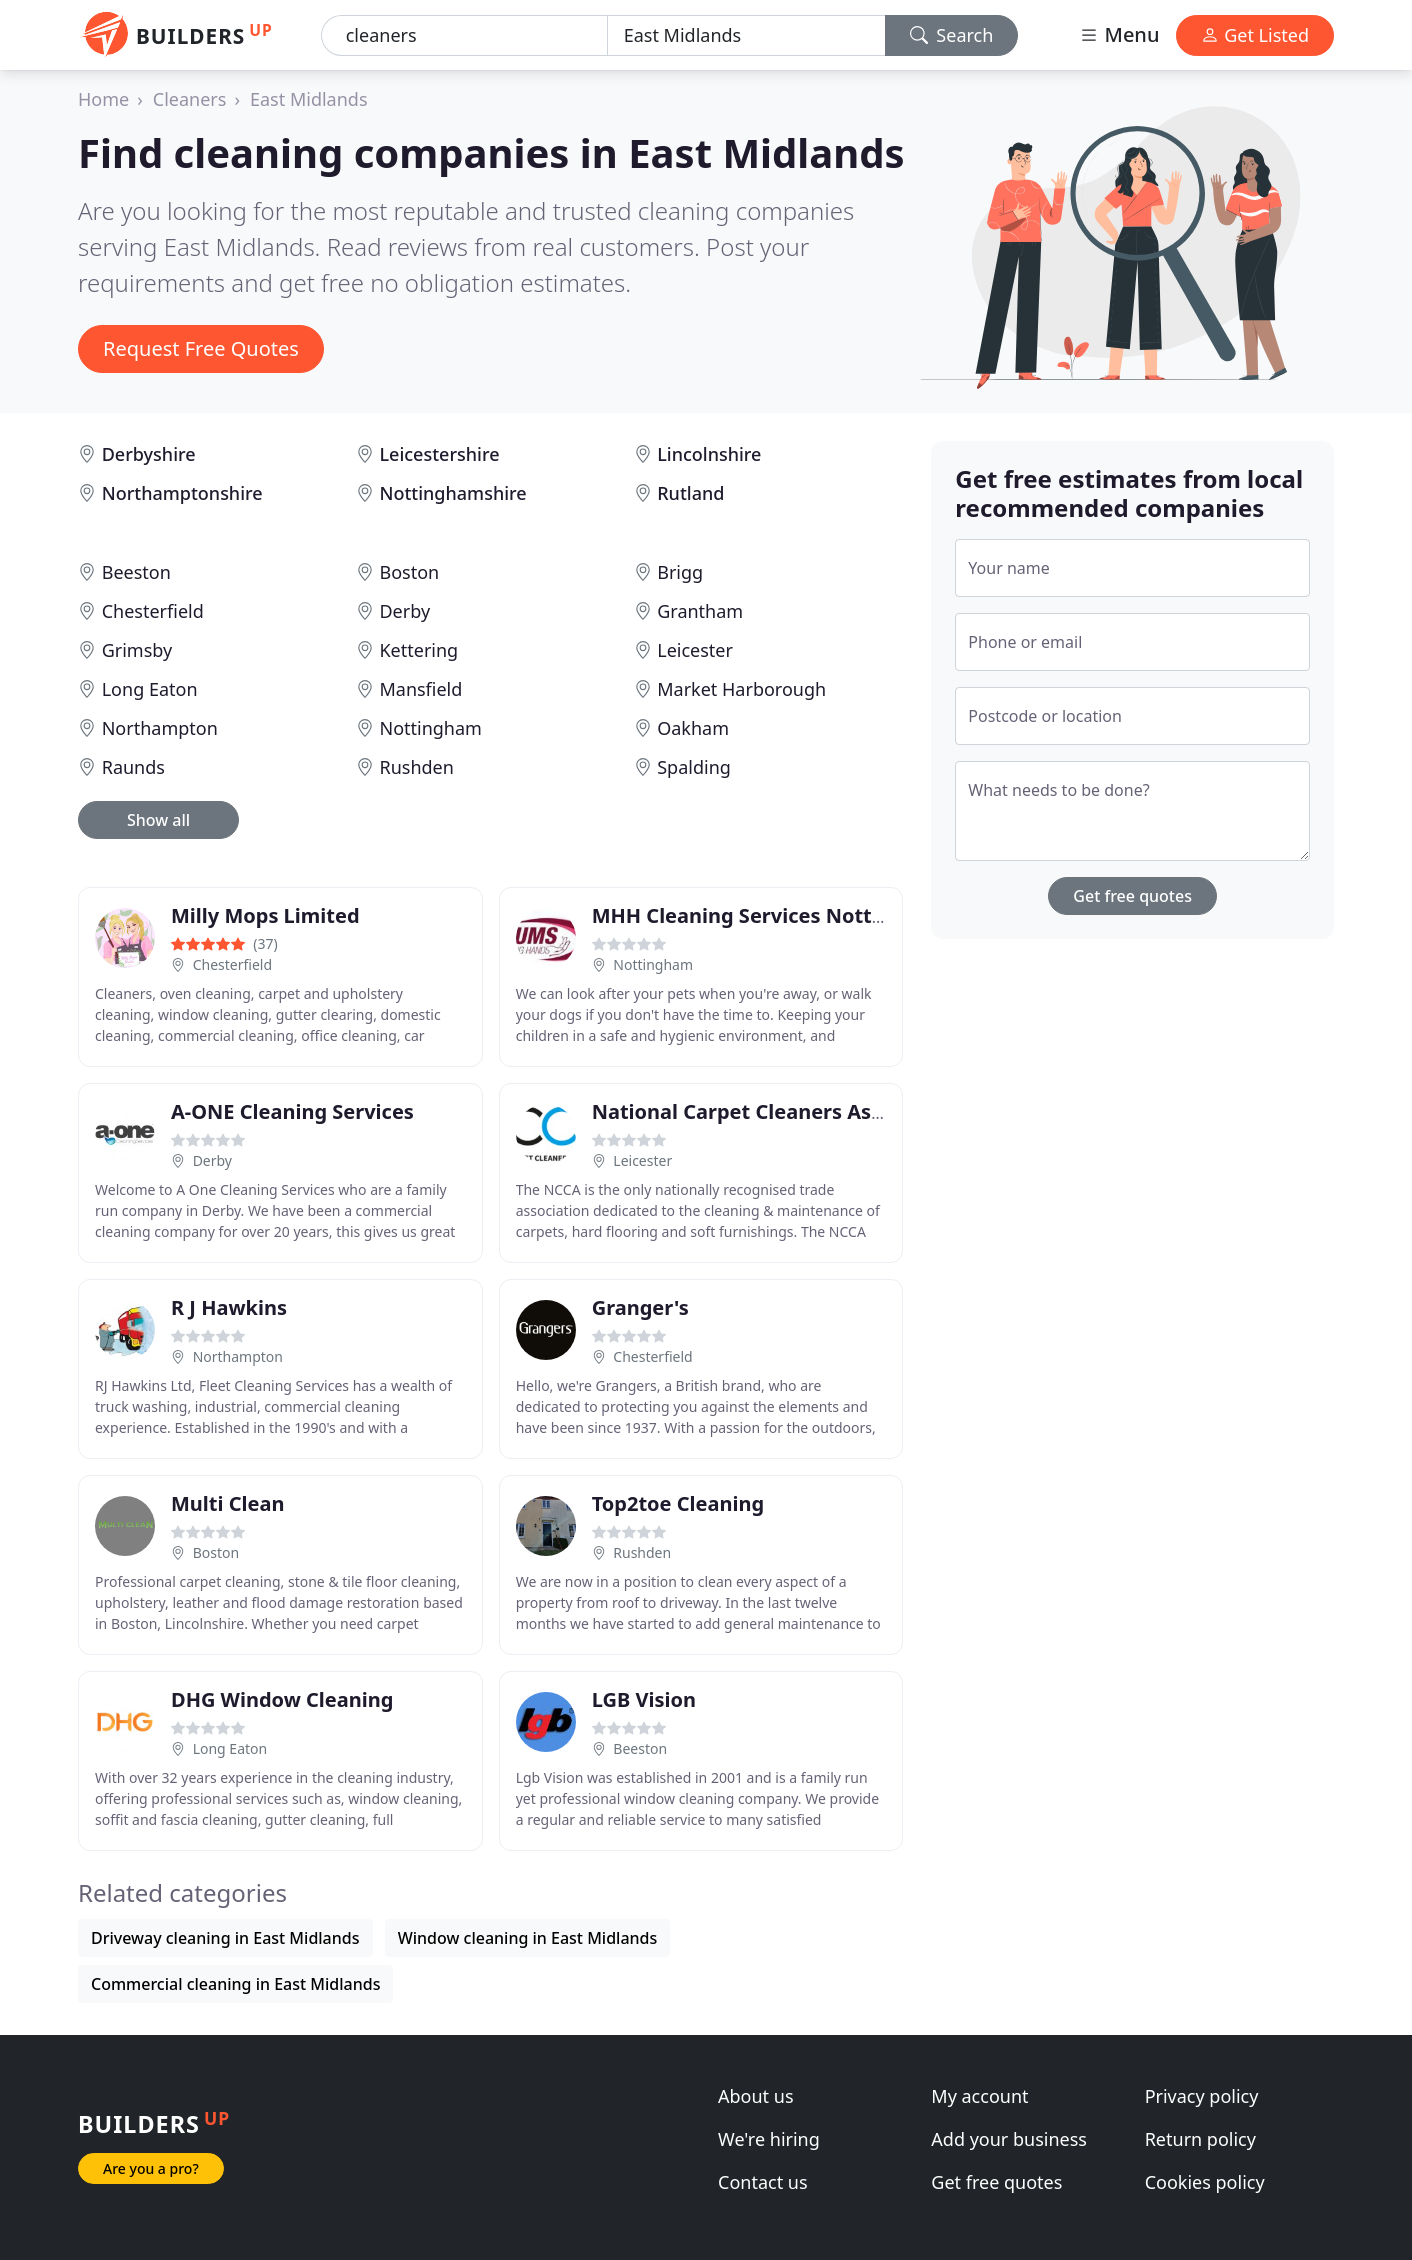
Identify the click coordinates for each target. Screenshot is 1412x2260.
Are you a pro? (151, 2168)
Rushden (416, 767)
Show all (158, 820)
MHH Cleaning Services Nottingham (770, 915)
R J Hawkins (229, 1307)
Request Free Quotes (201, 348)
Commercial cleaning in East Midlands (235, 1984)
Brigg (680, 572)
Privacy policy (1202, 2096)
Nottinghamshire (452, 493)
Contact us (763, 2182)
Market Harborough (741, 689)
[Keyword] (464, 35)
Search (952, 35)
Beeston (136, 572)
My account (979, 2096)
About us (756, 2096)
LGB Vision (644, 1699)
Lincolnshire (709, 454)
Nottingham (430, 728)
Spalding (694, 767)
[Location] (746, 35)
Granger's (640, 1307)
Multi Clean (227, 1503)
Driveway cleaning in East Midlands (225, 1938)
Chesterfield (153, 611)
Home (103, 99)
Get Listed (1255, 35)
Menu (1119, 34)
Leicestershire (439, 454)
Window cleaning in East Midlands (528, 1938)
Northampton (160, 728)
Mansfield (420, 689)
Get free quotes (1132, 896)
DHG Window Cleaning (282, 1699)
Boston (409, 572)
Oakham (693, 728)
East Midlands (309, 99)
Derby (404, 611)
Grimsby (137, 650)
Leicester (695, 650)
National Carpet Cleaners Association (777, 1111)
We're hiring (769, 2139)
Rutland (690, 493)
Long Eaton (150, 689)
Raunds (133, 767)
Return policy (1200, 2139)
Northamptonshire (182, 493)
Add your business (1009, 2139)
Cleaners (190, 99)
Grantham (700, 611)
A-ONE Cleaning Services (292, 1111)
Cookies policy (1205, 2182)
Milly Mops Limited (265, 915)
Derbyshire (149, 454)
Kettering (418, 650)
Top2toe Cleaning (678, 1503)
